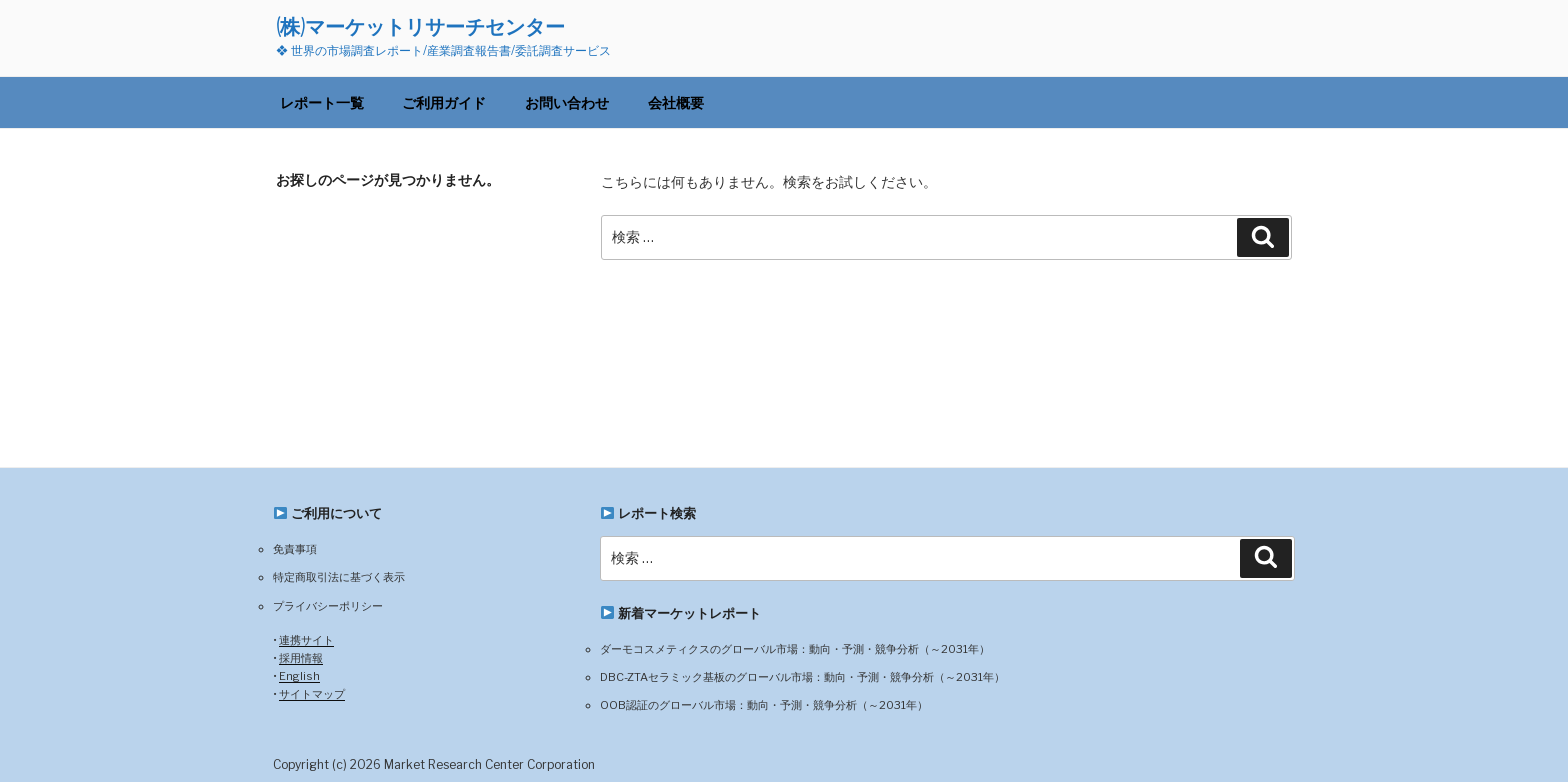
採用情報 (301, 658)
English (299, 676)
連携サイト (306, 640)
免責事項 (295, 549)
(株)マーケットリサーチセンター (420, 26)
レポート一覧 (322, 102)
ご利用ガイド (444, 102)
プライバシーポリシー (328, 606)
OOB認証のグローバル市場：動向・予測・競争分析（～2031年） (764, 705)
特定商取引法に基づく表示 (339, 577)
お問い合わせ (567, 102)
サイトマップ (312, 694)
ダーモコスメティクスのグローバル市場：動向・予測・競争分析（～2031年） (795, 649)
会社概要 (676, 102)
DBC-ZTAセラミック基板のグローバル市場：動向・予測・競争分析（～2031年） (802, 677)
